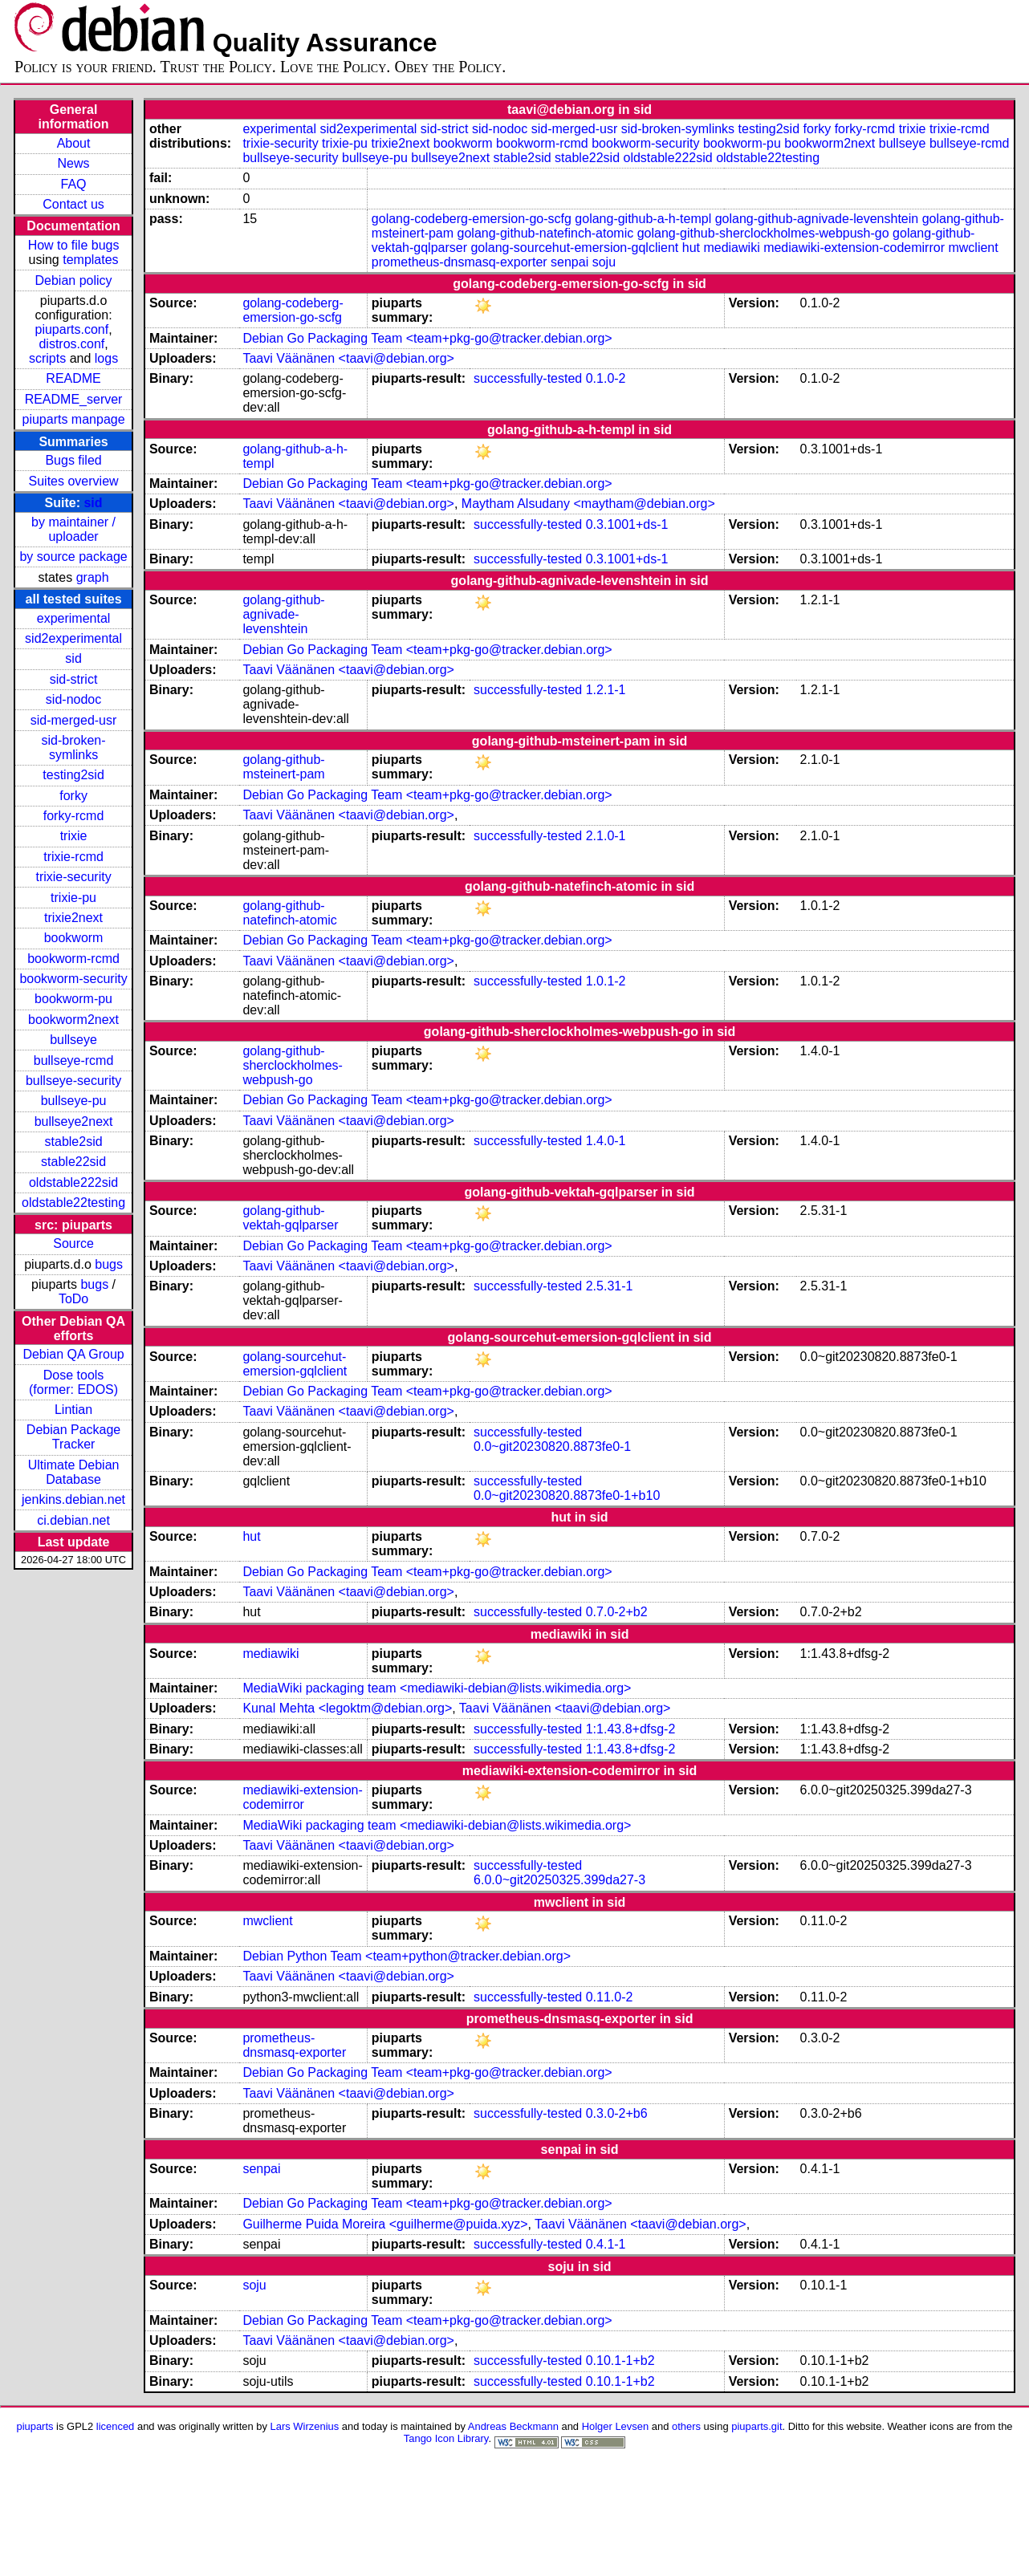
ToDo (73, 1299)
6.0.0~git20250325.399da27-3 (559, 1880)
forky (73, 795)
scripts (47, 358)
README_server (74, 399)
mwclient (973, 247)
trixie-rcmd (73, 856)
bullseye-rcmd (74, 1060)
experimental (74, 618)
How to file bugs (74, 245)
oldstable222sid (73, 1182)
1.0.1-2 (606, 981)
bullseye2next (74, 1121)
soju (604, 262)
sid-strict (74, 679)
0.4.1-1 (606, 2244)
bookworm (74, 938)
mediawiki (731, 247)
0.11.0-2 (609, 1997)
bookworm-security (73, 978)
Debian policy (73, 280)
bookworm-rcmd (73, 958)
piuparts (34, 2426)
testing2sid (73, 775)
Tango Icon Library (446, 2438)
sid (92, 503)
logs (106, 358)
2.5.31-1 (609, 1286)
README (73, 378)
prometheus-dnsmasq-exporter (459, 262)
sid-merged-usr (74, 720)
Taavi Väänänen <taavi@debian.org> (348, 358)
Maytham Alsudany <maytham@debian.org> (588, 503)
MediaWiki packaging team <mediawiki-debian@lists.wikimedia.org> (436, 1688)
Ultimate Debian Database (74, 1472)
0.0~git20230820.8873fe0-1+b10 (567, 1495)
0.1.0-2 (606, 378)
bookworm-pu (73, 999)
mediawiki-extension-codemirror (854, 247)
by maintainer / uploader (73, 529)
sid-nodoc (73, 699)
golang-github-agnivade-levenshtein (817, 219)
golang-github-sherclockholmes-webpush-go (763, 233)
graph (92, 577)
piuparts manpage (73, 419)
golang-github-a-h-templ (643, 219)
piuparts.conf (72, 329)
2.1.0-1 (606, 836)
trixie (73, 836)
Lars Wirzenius (305, 2426)
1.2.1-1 (606, 690)
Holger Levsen (615, 2426)
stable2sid (74, 1141)
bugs (109, 1264)
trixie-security (73, 877)
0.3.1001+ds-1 (627, 524)
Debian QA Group (73, 1354)
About (74, 143)
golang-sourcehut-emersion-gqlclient (574, 247)
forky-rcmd (73, 816)
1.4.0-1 (606, 1141)
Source (73, 1243)
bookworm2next (73, 1019)
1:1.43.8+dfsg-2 (631, 1729)
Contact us (73, 204)
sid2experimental (73, 638)
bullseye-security (73, 1080)
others (686, 2426)
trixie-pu (73, 897)
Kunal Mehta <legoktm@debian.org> (347, 1708)
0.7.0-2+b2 (617, 1612)
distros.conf (71, 344)
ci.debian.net (73, 1520)
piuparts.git (756, 2426)
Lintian (73, 1409)
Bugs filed (73, 460)
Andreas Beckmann (513, 2426)
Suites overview (74, 481)
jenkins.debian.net (73, 1499)
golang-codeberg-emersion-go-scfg (471, 219)
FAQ (74, 184)
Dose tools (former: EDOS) (73, 1382)
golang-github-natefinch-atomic (546, 233)
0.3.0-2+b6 (617, 2113)
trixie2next (73, 917)
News (74, 163)
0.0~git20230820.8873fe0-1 (552, 1446)
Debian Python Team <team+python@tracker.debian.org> (406, 1956)
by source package (73, 556)
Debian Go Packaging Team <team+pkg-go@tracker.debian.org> (427, 338)
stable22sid (73, 1161)
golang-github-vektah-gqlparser (290, 1218)
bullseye (73, 1039)
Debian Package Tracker (73, 1437)
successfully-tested (528, 378)
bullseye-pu (74, 1100)
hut (691, 247)
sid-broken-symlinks (74, 747)
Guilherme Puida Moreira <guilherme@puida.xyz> (384, 2224)
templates (90, 259)
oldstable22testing (73, 1202)
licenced (115, 2426)
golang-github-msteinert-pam (283, 767)
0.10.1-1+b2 (620, 2360)
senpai (569, 262)
